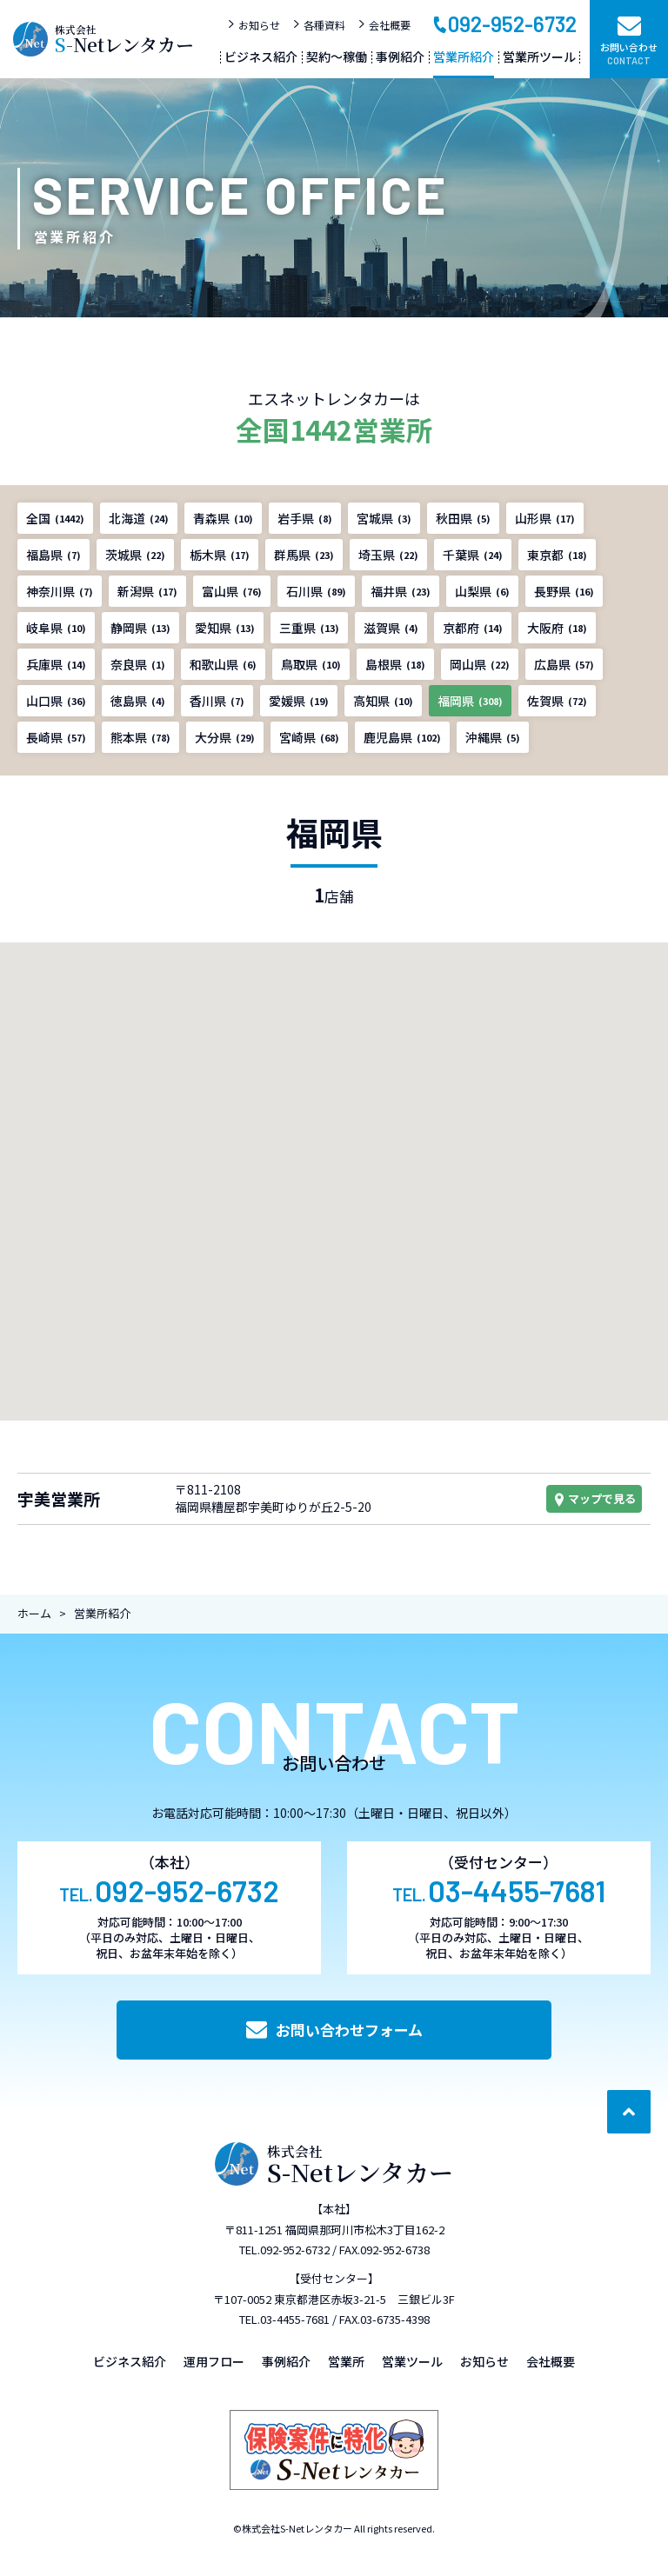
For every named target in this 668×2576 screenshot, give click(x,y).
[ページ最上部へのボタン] (629, 2111)
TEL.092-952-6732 (284, 2249)
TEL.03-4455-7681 (284, 2319)
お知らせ (253, 24)
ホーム (34, 1613)
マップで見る (594, 1498)
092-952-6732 (504, 23)
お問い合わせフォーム (334, 2029)
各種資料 (318, 24)
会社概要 (384, 24)
